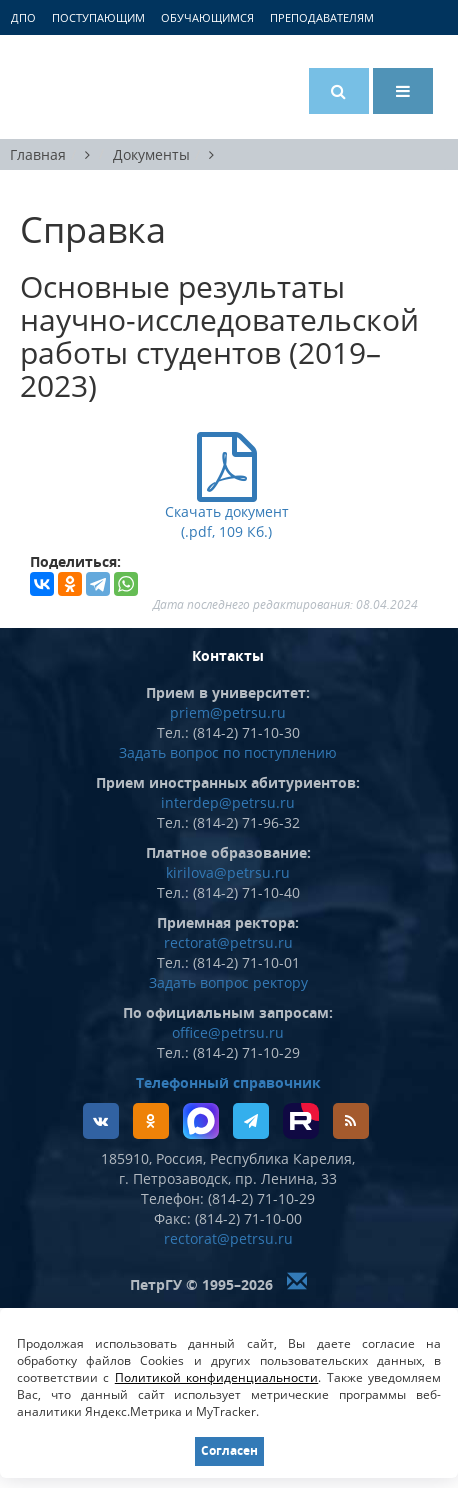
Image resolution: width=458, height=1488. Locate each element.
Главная (38, 154)
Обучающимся (207, 17)
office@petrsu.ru (228, 1032)
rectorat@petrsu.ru (228, 942)
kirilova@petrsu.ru (228, 872)
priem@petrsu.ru (228, 712)
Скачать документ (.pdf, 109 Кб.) (227, 509)
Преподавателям (322, 17)
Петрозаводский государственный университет (95, 87)
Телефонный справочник (228, 1082)
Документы (151, 154)
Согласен (229, 1450)
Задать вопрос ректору (228, 982)
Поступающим (98, 17)
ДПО (23, 17)
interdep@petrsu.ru (228, 802)
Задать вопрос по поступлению (228, 752)
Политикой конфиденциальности (216, 1377)
